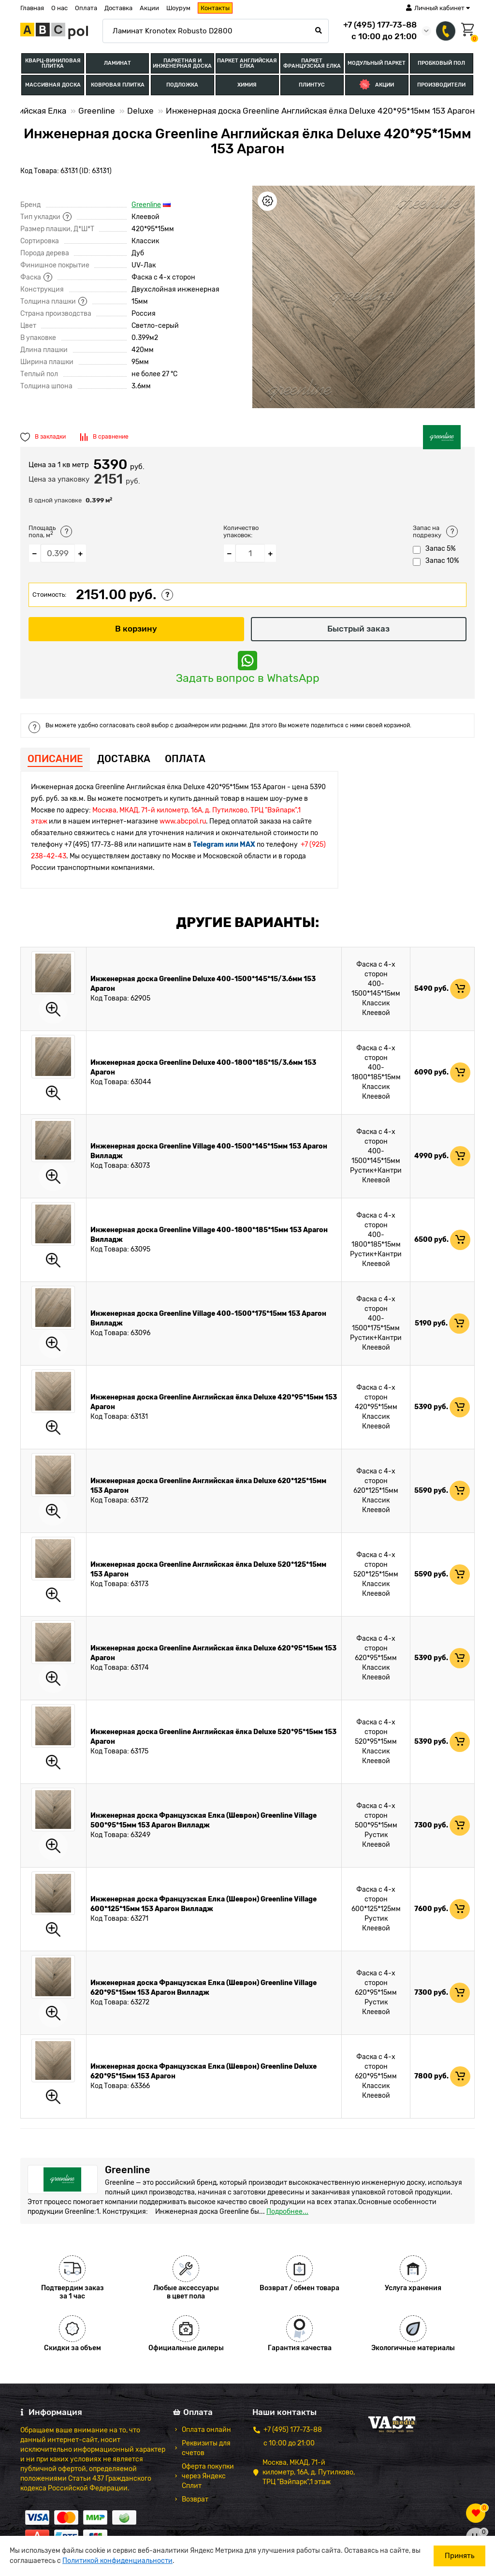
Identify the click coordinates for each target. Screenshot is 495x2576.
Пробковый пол (441, 63)
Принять (459, 2555)
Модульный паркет (377, 63)
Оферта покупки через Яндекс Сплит (208, 2476)
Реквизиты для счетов (206, 2449)
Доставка (118, 8)
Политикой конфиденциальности (117, 2561)
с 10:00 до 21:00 (289, 2444)
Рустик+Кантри (376, 1171)
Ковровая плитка (118, 86)
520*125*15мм (375, 1575)
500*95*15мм (376, 1826)
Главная (32, 8)
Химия (247, 86)
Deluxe (140, 112)
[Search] (215, 31)
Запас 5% (434, 550)
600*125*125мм (376, 1910)
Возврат (195, 2500)
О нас (59, 8)
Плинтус (312, 86)
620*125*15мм (375, 1491)
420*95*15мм (376, 1408)
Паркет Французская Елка (312, 63)
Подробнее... (287, 2212)
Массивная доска (53, 86)
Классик (376, 1004)
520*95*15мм (376, 1742)
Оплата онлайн (206, 2430)
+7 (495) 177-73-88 (380, 24)
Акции (149, 8)
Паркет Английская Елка (247, 63)
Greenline (96, 112)
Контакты (215, 8)
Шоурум (178, 8)
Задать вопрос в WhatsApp (248, 668)
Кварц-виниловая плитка (53, 63)
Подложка (182, 86)
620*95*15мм (376, 1659)
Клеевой (376, 1014)
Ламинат (117, 63)
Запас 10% (436, 562)
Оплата (86, 8)
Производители (441, 86)
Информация (51, 2413)
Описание (55, 759)
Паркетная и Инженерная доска (182, 63)
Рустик (376, 1836)
